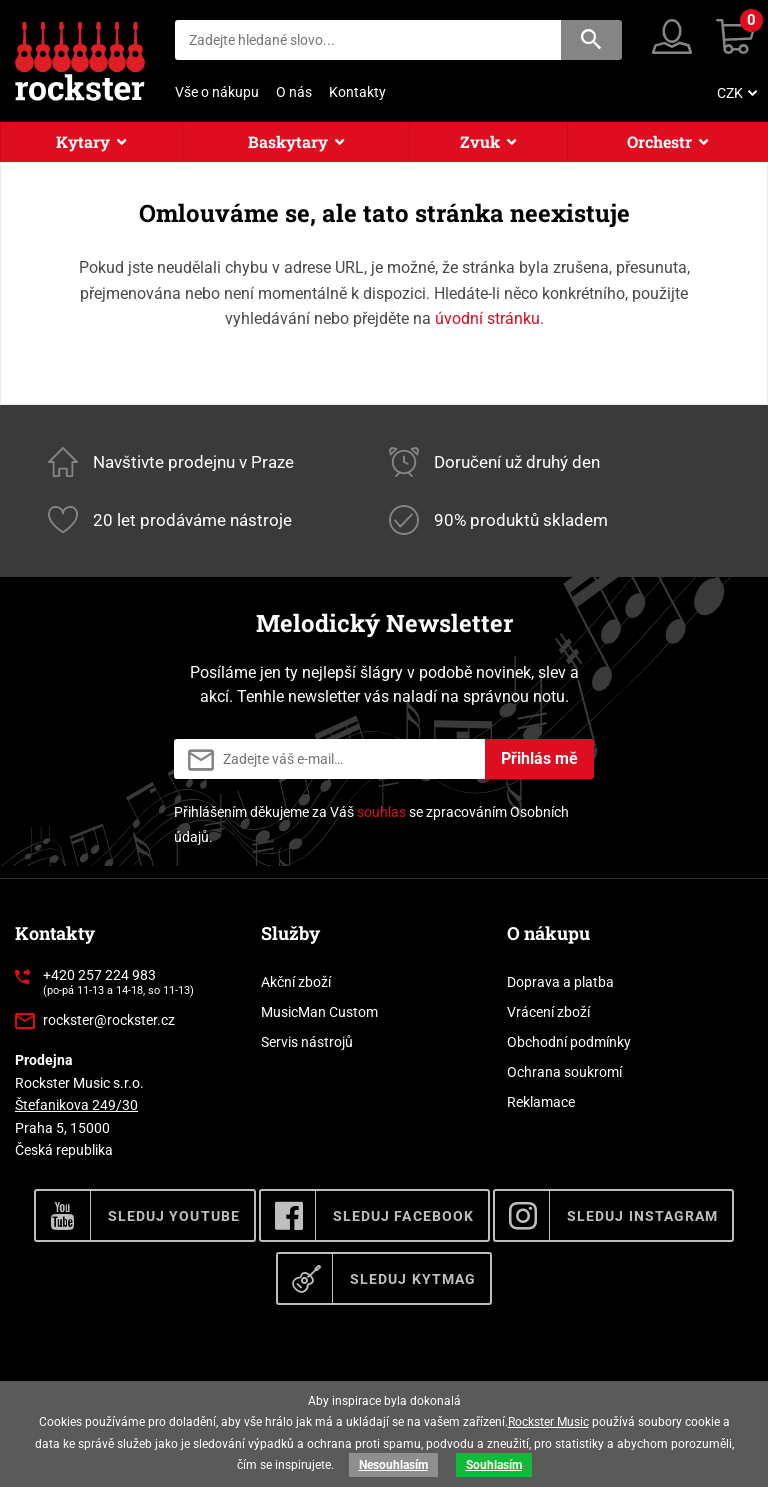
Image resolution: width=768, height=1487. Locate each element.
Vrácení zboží (548, 1012)
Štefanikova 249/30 (76, 1105)
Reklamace (541, 1102)
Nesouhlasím (393, 1465)
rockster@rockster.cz (109, 1020)
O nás (294, 92)
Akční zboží (296, 982)
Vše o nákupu (217, 92)
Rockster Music (548, 1422)
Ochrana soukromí (564, 1072)
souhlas (381, 812)
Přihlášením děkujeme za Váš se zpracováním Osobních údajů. (371, 824)
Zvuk (480, 141)
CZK (730, 93)
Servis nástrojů (307, 1042)
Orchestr (659, 141)
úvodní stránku (487, 318)
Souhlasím (494, 1465)
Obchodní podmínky (569, 1042)
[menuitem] (735, 93)
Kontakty (357, 92)
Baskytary (288, 141)
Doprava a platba (560, 982)
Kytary (83, 141)
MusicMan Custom (319, 1012)
